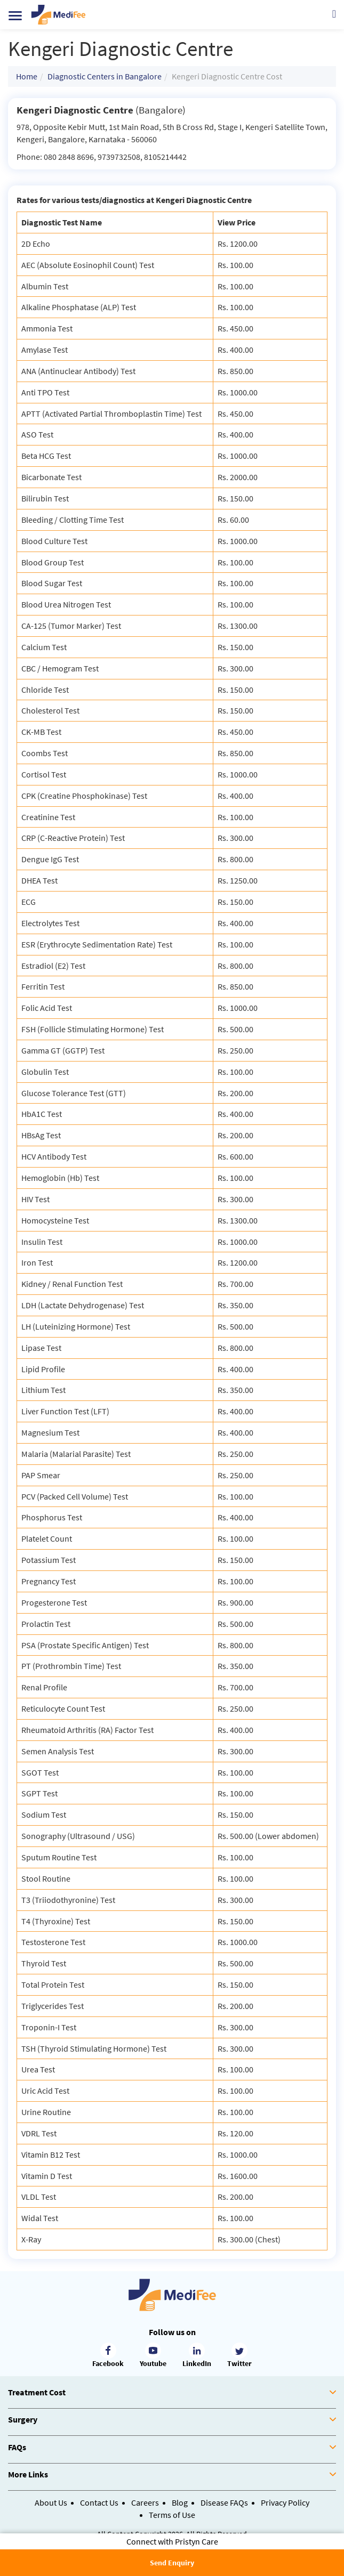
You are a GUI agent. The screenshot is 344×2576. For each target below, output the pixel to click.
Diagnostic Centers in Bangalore (104, 76)
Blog (180, 2502)
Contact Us (99, 2502)
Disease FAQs (224, 2502)
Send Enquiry (172, 2562)
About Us (51, 2502)
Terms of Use (172, 2514)
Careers (145, 2502)
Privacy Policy (285, 2502)
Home (26, 76)
